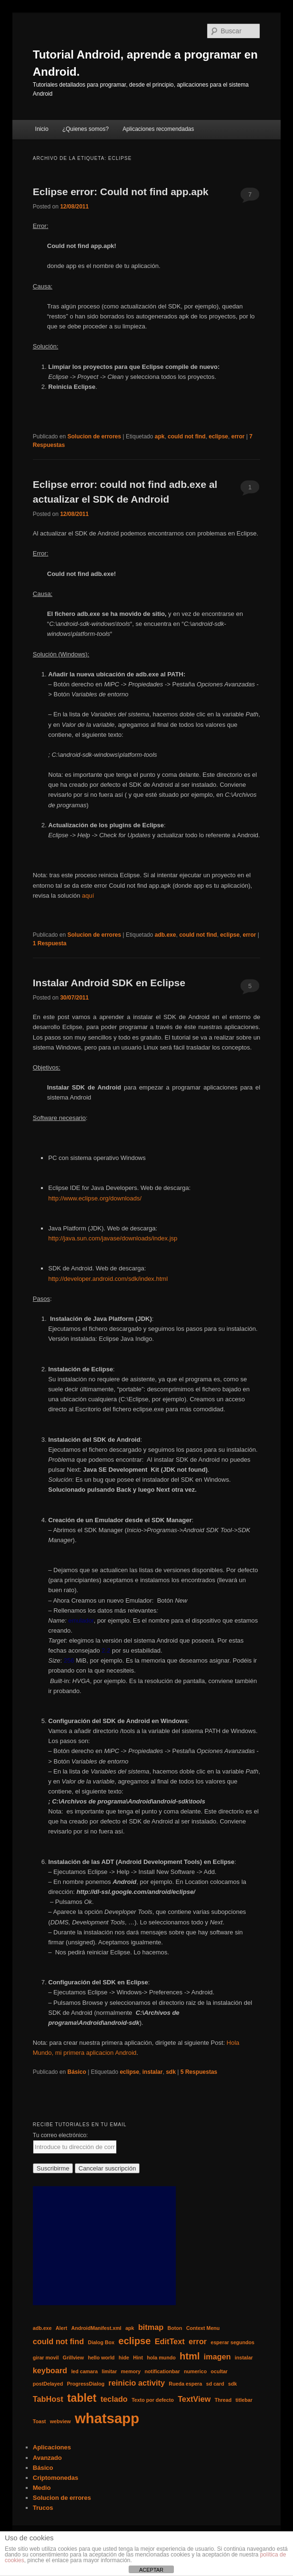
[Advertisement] (104, 2245)
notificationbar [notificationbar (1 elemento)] (162, 2371)
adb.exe (165, 934)
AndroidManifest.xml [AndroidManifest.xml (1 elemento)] (96, 2328)
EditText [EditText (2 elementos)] (170, 2341)
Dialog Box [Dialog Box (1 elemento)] (101, 2342)
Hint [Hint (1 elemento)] (138, 2357)
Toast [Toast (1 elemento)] (39, 2421)
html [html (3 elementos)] (190, 2356)
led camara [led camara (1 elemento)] (84, 2371)
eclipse (218, 436)
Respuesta (50, 943)
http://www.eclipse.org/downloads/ (94, 1198)
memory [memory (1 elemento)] (131, 2371)
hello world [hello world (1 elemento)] (101, 2357)
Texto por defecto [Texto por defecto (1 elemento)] (152, 2400)
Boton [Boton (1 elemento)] (175, 2328)
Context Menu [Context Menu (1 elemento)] (203, 2328)
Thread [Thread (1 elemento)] (223, 2400)
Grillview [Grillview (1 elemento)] (73, 2357)
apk (160, 436)
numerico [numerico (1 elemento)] (195, 2371)
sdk (171, 2072)
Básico (77, 2072)
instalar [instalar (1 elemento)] (244, 2357)
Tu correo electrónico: (60, 2135)
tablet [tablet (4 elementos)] (82, 2398)
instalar (152, 2072)
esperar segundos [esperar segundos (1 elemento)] (232, 2342)
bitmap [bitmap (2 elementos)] (150, 2327)
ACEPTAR (151, 2570)
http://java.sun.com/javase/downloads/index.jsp (112, 1238)
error (237, 436)
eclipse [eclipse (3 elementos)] (135, 2341)
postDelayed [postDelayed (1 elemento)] (48, 2384)
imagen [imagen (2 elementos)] (217, 2356)
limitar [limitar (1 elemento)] (109, 2371)
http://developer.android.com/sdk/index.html (108, 1278)
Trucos (43, 2507)
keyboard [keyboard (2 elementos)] (50, 2370)
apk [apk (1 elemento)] (129, 2328)
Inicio (42, 129)
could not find (186, 436)
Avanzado (47, 2457)
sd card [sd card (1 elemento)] (215, 2384)
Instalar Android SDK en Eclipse (109, 982)
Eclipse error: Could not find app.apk (121, 191)
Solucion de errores (94, 436)
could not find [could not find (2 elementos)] (58, 2341)
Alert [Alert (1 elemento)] (61, 2328)
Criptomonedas (55, 2477)
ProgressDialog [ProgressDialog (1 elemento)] (86, 2384)
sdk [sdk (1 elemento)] (232, 2384)
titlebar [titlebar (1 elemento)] (244, 2400)
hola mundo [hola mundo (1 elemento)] (161, 2357)
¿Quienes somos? (85, 129)
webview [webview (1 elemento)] (60, 2421)
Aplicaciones (52, 2447)
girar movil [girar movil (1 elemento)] (46, 2357)
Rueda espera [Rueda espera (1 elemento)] (185, 2384)
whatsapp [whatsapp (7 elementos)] (107, 2418)
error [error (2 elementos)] (198, 2341)
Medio (42, 2487)
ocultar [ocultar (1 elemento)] (219, 2371)
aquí (88, 895)
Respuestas (199, 2072)
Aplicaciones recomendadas (158, 129)
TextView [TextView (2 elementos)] (194, 2399)
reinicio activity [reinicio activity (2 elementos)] (137, 2382)
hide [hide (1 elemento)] (124, 2357)
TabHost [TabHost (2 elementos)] (48, 2399)
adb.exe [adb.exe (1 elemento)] (42, 2328)
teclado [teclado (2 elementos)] (114, 2399)
